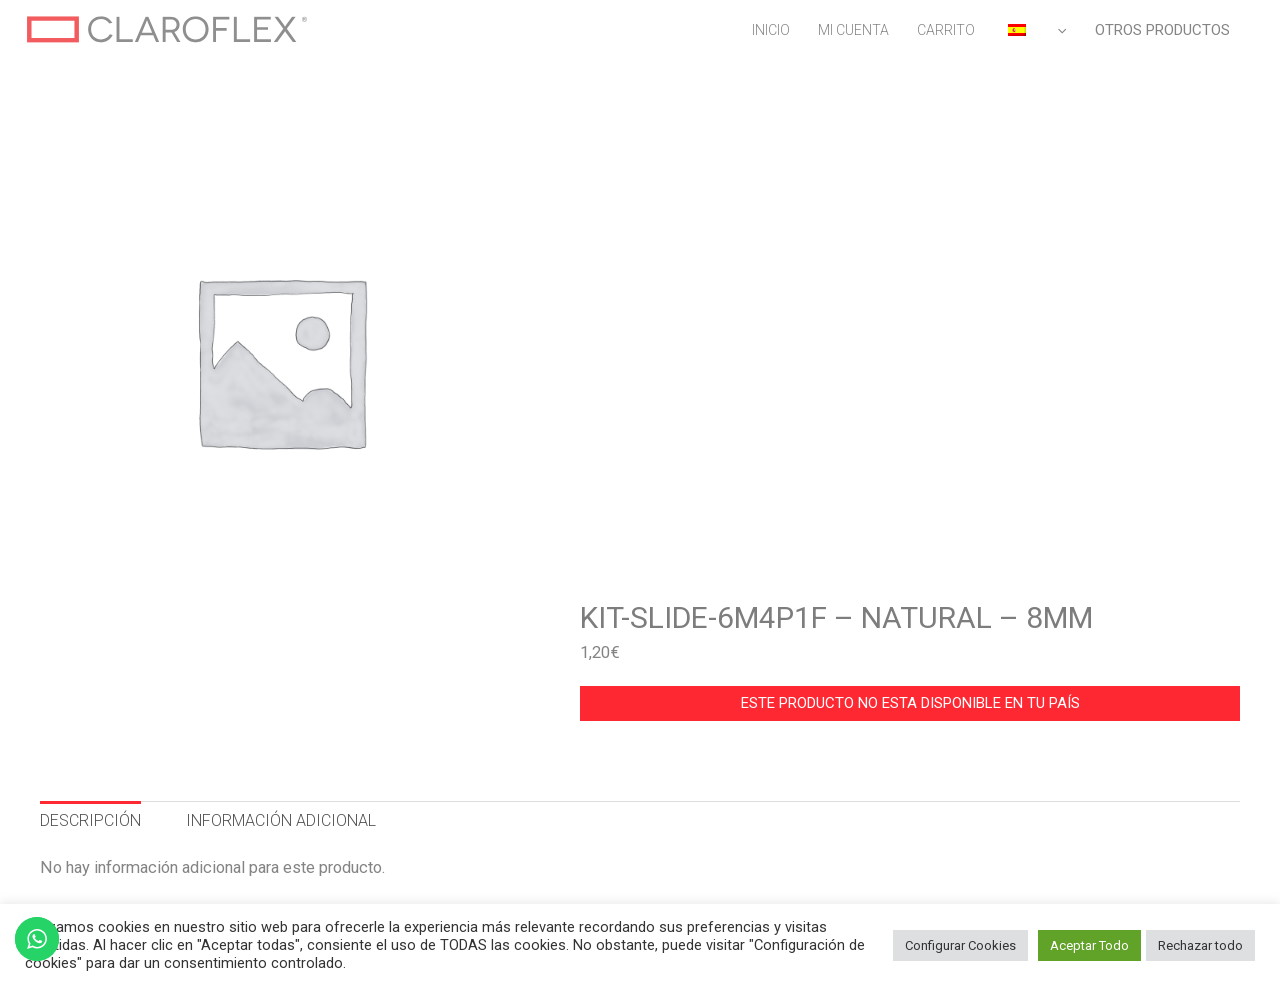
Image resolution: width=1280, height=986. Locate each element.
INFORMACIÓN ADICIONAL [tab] (281, 820)
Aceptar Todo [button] (1089, 945)
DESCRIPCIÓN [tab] (90, 820)
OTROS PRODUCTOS (1162, 30)
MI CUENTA (853, 30)
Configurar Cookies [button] (960, 945)
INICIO (771, 30)
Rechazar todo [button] (1200, 945)
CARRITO (946, 30)
